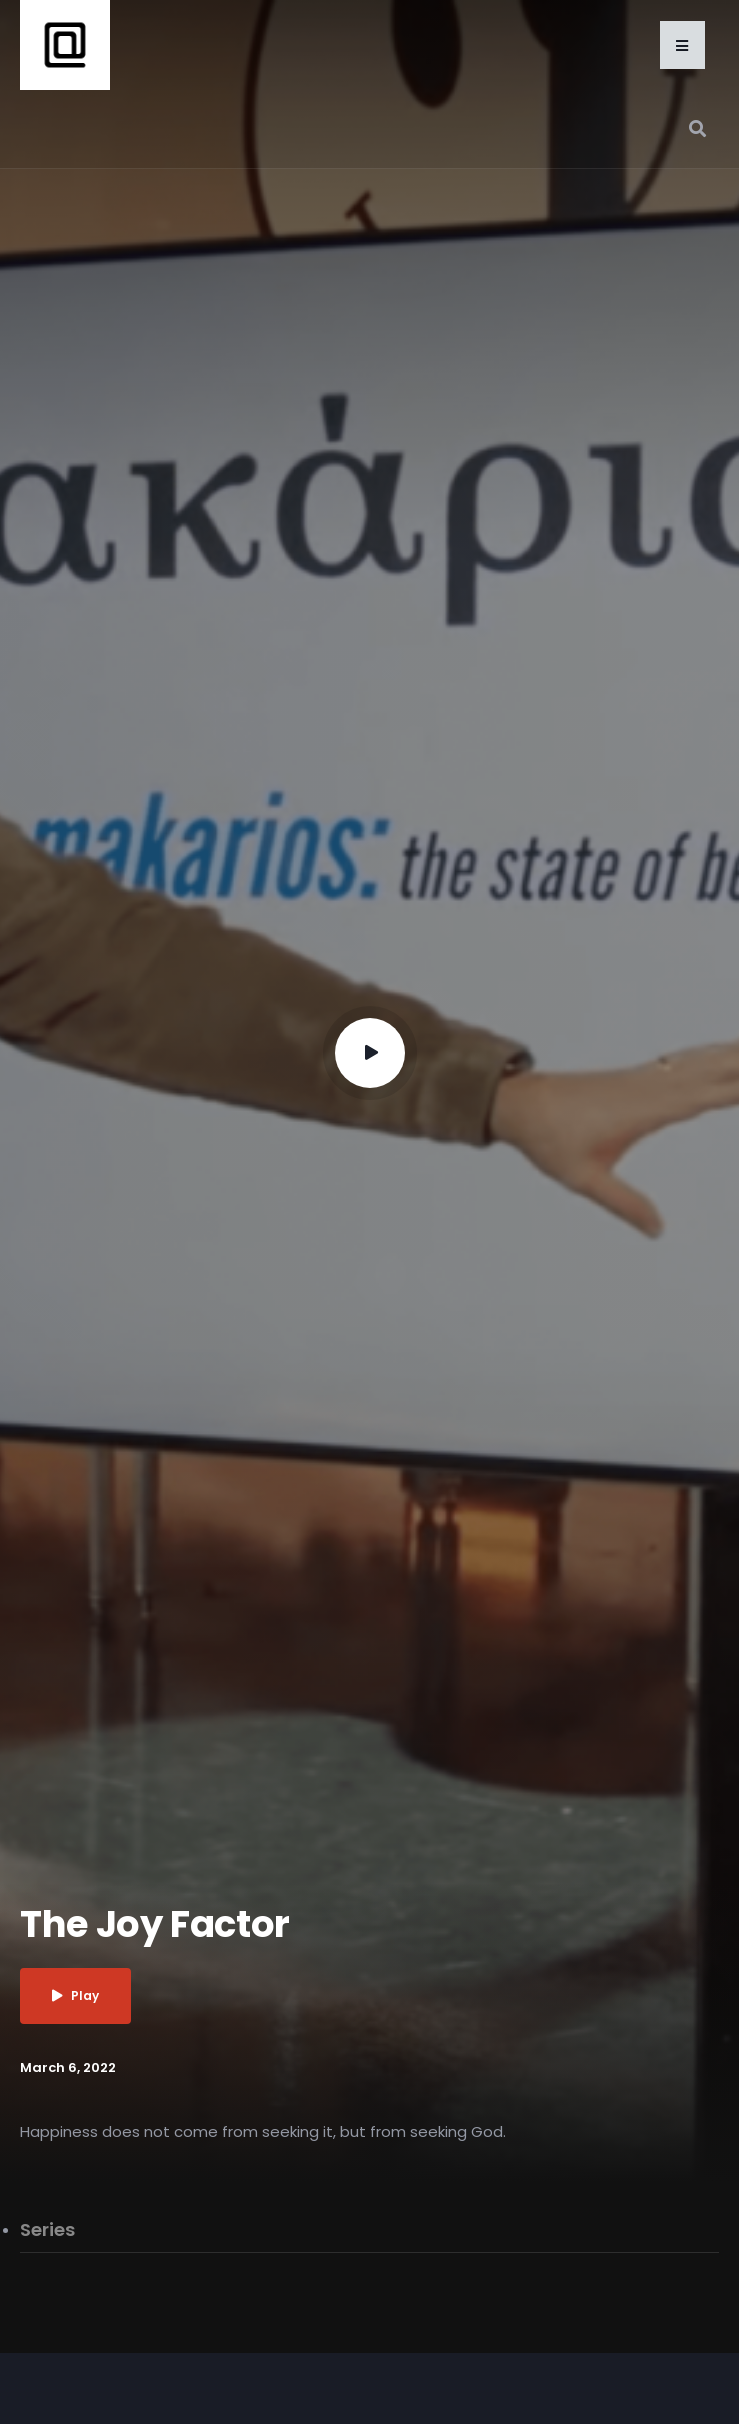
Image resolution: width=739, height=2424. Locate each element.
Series (47, 2229)
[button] (682, 45)
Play (75, 1995)
